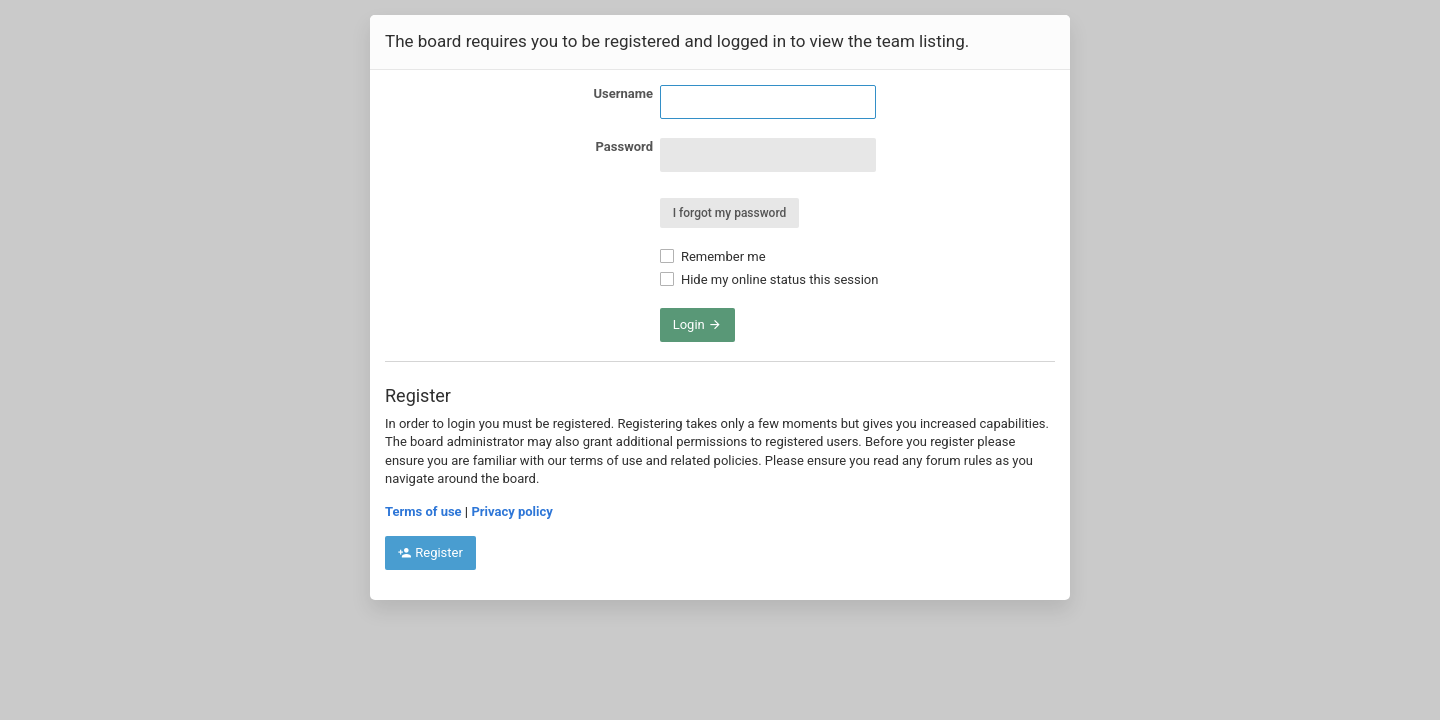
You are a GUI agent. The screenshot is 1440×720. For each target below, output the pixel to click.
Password (624, 146)
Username (623, 93)
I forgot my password (730, 213)
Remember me (713, 256)
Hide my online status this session (769, 279)
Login (697, 324)
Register (430, 552)
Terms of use (423, 511)
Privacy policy (511, 511)
